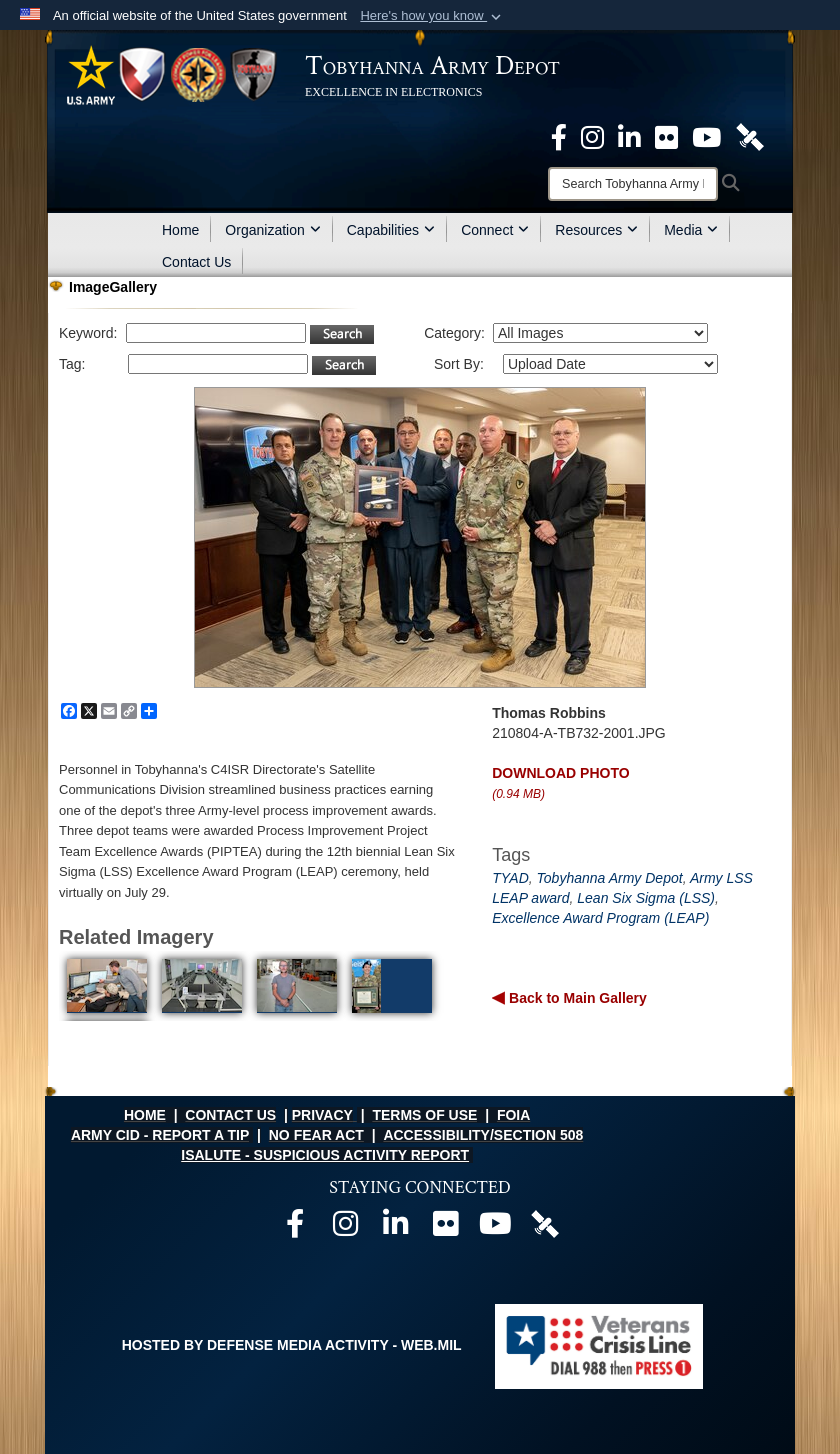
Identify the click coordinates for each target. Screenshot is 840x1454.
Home (180, 230)
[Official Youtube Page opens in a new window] (706, 136)
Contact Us (196, 262)
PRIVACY (322, 1115)
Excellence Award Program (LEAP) (600, 918)
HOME (145, 1115)
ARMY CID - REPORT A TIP (160, 1135)
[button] (432, 16)
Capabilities (391, 230)
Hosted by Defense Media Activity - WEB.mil (292, 1345)
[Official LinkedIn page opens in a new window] (629, 136)
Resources (596, 230)
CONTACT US (230, 1115)
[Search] (633, 184)
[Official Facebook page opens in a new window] (295, 1229)
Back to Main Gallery (576, 998)
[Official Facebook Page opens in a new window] (559, 136)
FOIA (513, 1115)
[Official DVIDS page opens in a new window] (750, 136)
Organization (272, 230)
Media (691, 230)
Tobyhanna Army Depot (610, 878)
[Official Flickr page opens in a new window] (666, 136)
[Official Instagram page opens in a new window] (592, 136)
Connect (495, 230)
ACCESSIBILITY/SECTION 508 (483, 1135)
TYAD (510, 878)
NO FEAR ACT (316, 1135)
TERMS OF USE (424, 1115)
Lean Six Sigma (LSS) (646, 898)
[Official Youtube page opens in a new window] (495, 1229)
